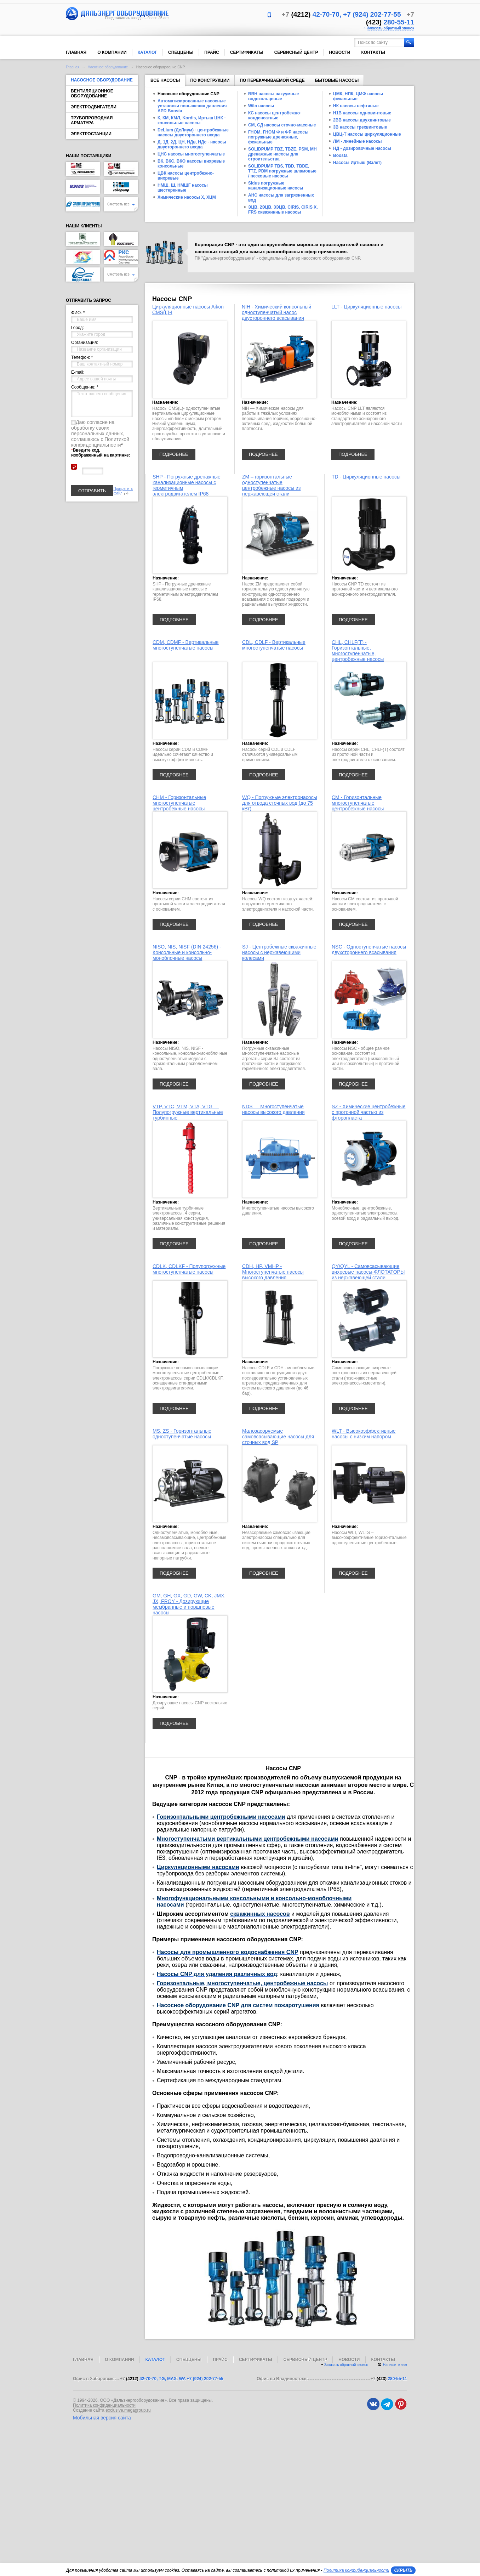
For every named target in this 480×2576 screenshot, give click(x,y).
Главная (76, 52)
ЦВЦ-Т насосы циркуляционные (367, 134)
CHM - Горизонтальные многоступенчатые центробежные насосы (179, 802)
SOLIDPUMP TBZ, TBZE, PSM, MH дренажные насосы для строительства (282, 154)
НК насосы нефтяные (356, 105)
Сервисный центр (296, 52)
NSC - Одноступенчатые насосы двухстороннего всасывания (369, 949)
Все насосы (165, 82)
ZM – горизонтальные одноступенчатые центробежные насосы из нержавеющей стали (271, 485)
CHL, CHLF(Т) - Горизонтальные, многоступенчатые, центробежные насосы (358, 650)
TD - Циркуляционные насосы (366, 477)
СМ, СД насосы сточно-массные (282, 125)
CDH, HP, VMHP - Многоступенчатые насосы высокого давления (273, 1271)
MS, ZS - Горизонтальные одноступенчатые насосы (182, 1433)
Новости (339, 52)
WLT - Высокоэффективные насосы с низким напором (364, 1433)
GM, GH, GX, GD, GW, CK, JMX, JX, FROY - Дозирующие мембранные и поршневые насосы (189, 1604)
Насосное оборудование (108, 67)
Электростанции (91, 133)
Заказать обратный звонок (390, 28)
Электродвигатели (93, 106)
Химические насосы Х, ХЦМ (187, 197)
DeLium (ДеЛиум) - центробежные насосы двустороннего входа (193, 132)
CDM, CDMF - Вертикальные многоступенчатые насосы (186, 645)
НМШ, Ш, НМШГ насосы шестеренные (183, 188)
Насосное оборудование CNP (188, 93)
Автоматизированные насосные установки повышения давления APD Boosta (192, 105)
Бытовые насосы (337, 80)
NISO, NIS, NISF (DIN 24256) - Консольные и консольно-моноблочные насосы (187, 952)
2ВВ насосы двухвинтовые (362, 120)
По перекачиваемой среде (272, 80)
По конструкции (209, 80)
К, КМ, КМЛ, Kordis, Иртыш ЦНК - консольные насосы (191, 120)
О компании (112, 52)
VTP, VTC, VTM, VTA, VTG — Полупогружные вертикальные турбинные (188, 1112)
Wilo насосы (261, 105)
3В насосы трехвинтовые (360, 127)
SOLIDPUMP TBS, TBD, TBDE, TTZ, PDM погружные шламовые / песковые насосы (282, 171)
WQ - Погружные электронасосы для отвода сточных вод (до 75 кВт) (279, 802)
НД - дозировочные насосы (362, 148)
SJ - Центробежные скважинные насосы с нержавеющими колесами (279, 952)
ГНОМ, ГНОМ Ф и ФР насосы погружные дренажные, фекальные (278, 137)
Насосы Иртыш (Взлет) (357, 162)
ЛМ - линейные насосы (357, 141)
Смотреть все (121, 204)
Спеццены (180, 52)
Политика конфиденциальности (104, 2405)
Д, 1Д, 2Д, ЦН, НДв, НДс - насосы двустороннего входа (192, 144)
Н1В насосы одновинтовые (362, 113)
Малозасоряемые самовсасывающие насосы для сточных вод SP (278, 1436)
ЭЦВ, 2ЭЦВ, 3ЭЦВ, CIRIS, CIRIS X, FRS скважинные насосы (283, 210)
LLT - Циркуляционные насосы (366, 307)
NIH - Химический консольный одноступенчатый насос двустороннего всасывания (276, 312)
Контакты (373, 52)
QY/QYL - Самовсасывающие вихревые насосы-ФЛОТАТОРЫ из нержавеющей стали (368, 1271)
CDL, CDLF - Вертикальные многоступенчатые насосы (273, 645)
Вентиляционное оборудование (92, 93)
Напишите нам (395, 2365)
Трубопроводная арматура (92, 120)
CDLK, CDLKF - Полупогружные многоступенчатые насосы (189, 1269)
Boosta (340, 155)
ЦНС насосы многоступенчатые (191, 154)
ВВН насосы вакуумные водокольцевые (273, 96)
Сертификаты (246, 52)
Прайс (211, 52)
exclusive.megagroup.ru (127, 2410)
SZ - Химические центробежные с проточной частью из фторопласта (368, 1112)
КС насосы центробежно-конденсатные (274, 115)
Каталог (147, 52)
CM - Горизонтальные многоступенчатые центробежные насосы (358, 802)
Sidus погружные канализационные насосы (275, 186)
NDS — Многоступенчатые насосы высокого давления (273, 1109)
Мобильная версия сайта (102, 2418)
